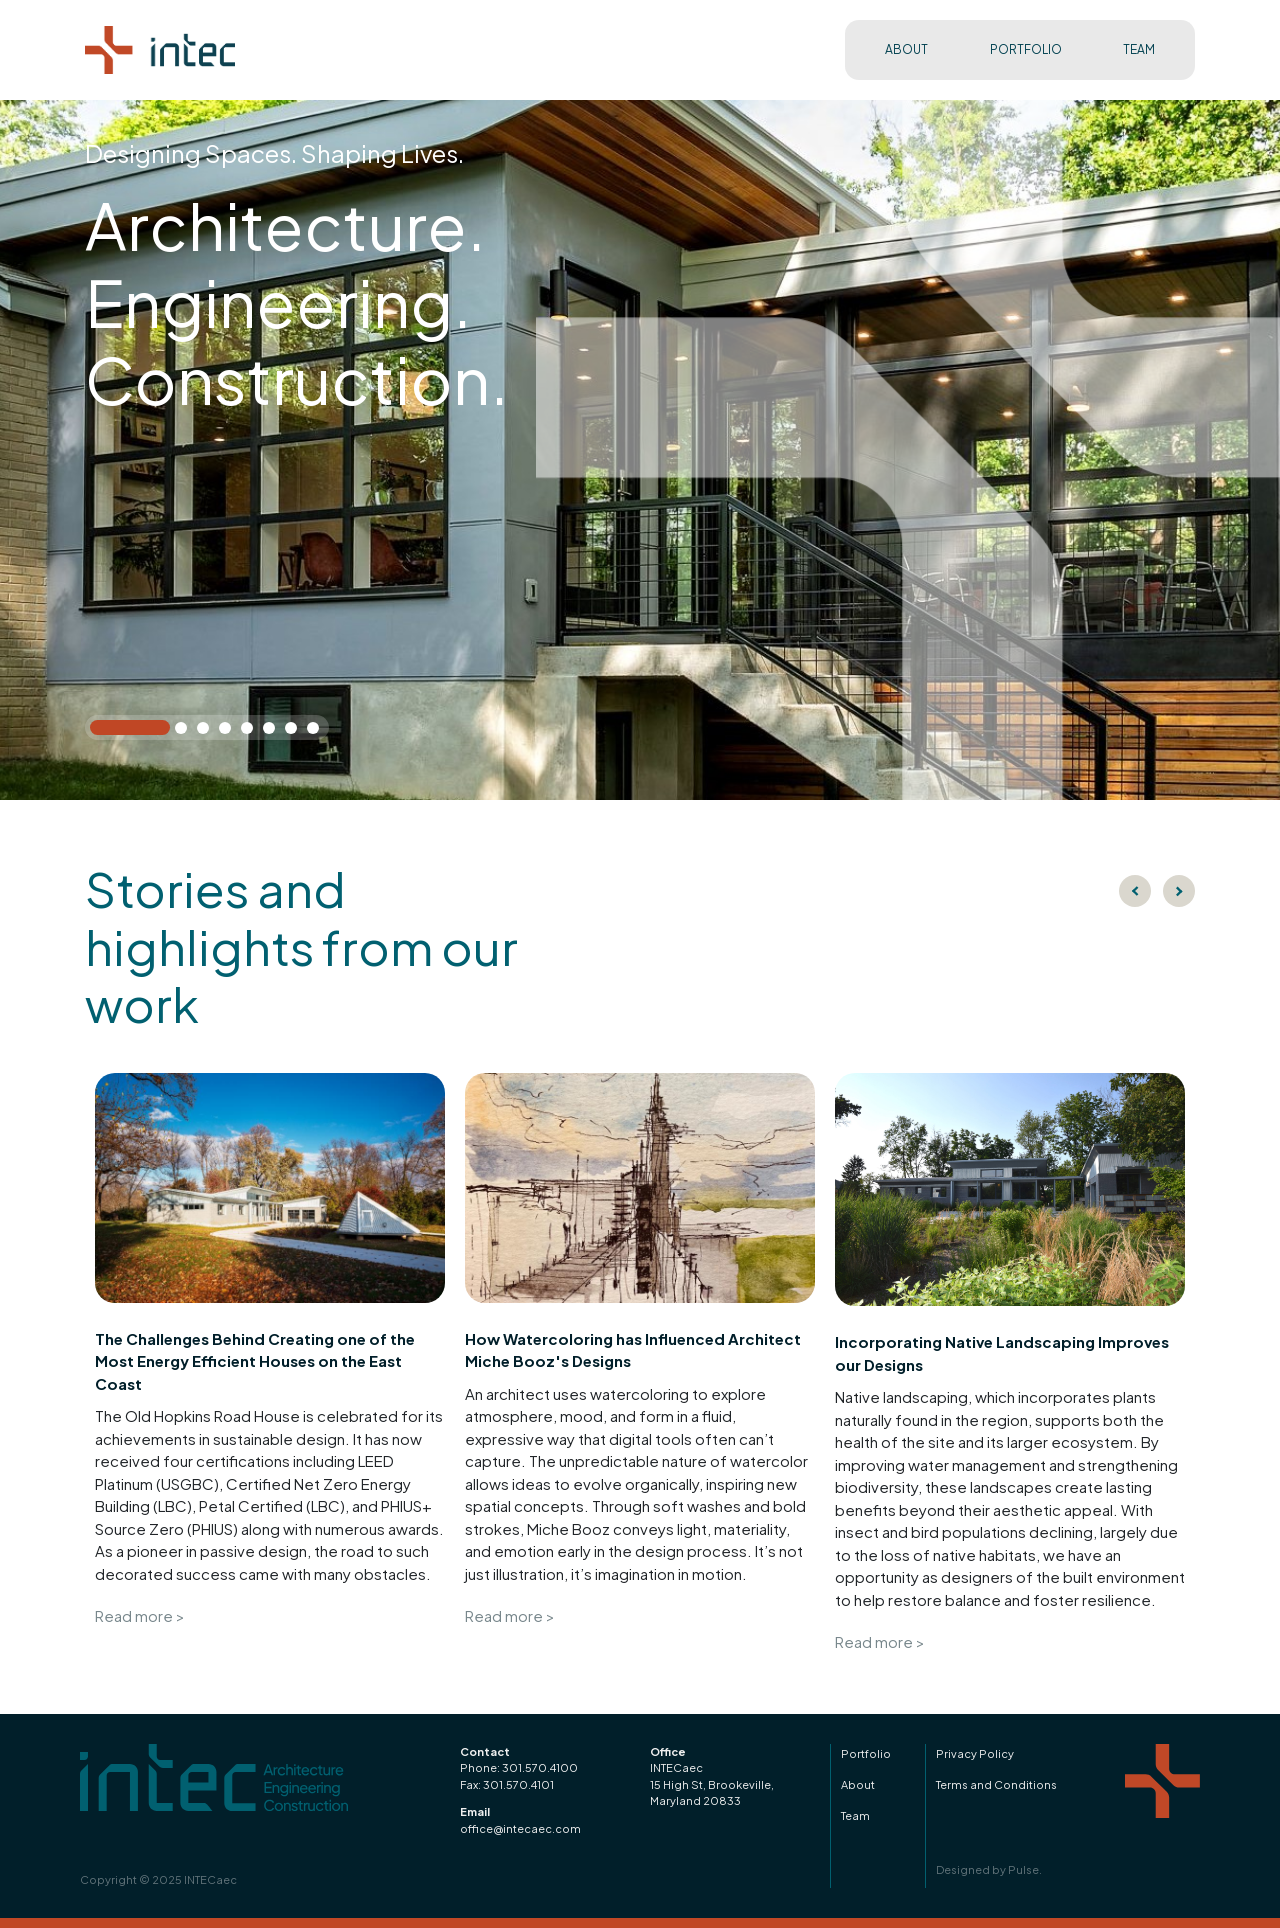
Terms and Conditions (996, 1784)
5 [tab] (251, 732)
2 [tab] (185, 732)
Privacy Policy (975, 1753)
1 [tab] (100, 730)
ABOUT (906, 49)
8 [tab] (317, 732)
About (858, 1784)
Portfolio (866, 1753)
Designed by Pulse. (989, 1869)
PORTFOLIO (1026, 49)
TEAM (1139, 49)
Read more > (140, 1615)
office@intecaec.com (520, 1828)
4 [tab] (229, 732)
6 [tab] (273, 732)
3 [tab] (207, 732)
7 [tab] (295, 732)
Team (855, 1815)
